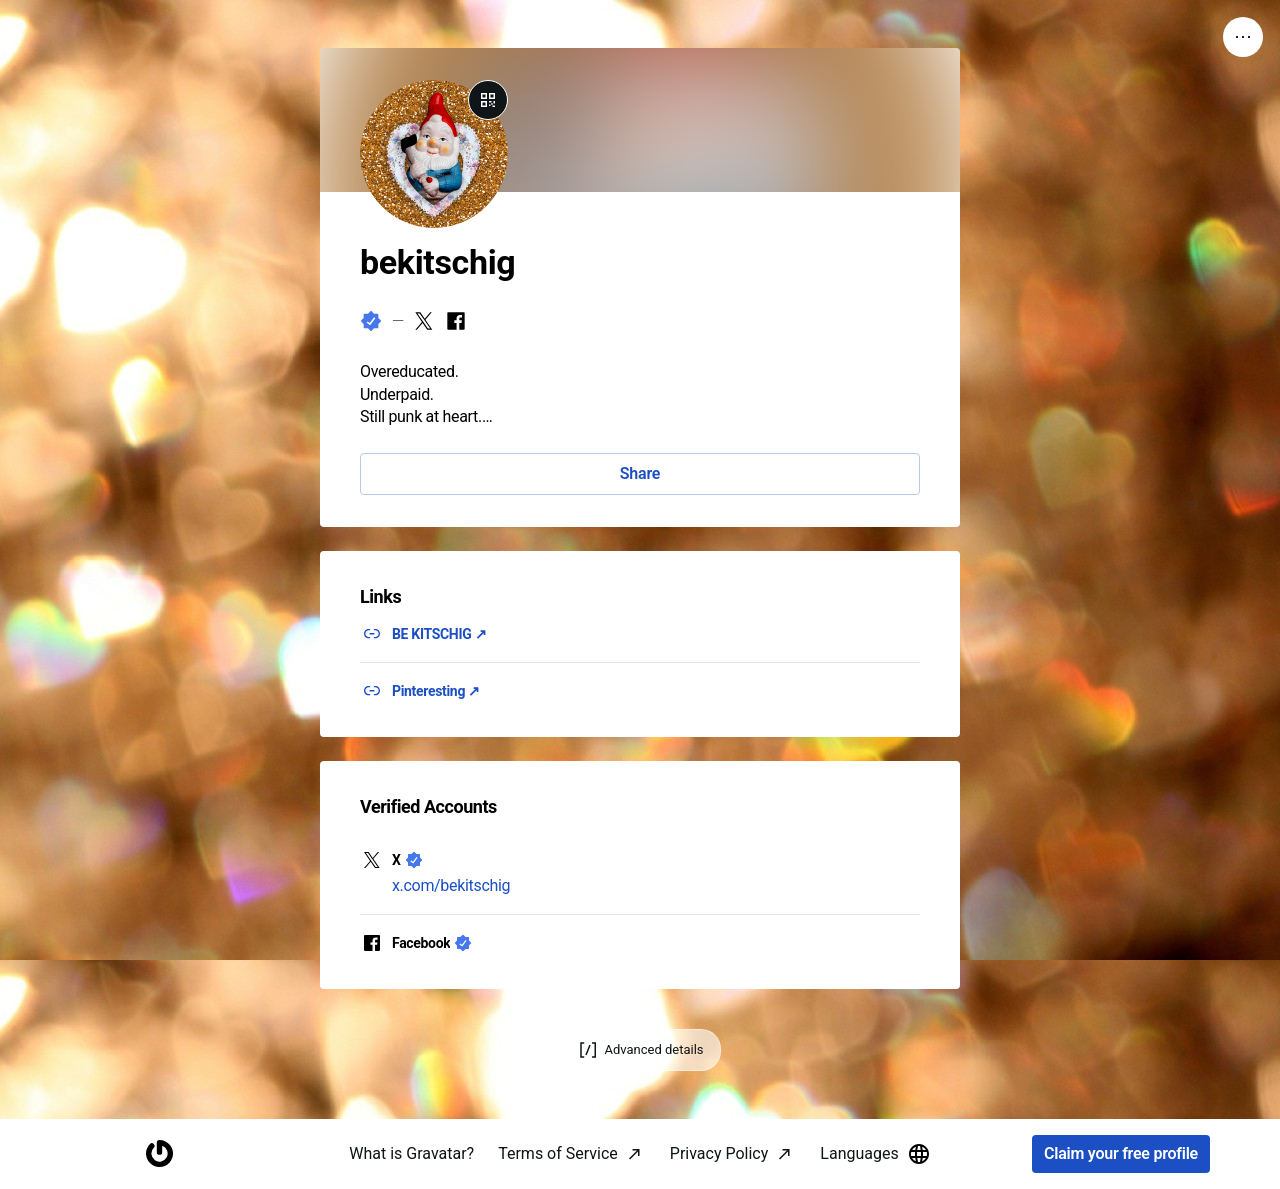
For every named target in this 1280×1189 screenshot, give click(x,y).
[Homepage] (159, 1154)
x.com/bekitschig (451, 885)
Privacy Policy (719, 1153)
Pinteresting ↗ (436, 691)
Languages (875, 1154)
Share (640, 473)
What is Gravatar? (411, 1153)
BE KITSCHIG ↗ (439, 634)
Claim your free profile (1121, 1154)
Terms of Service (558, 1153)
